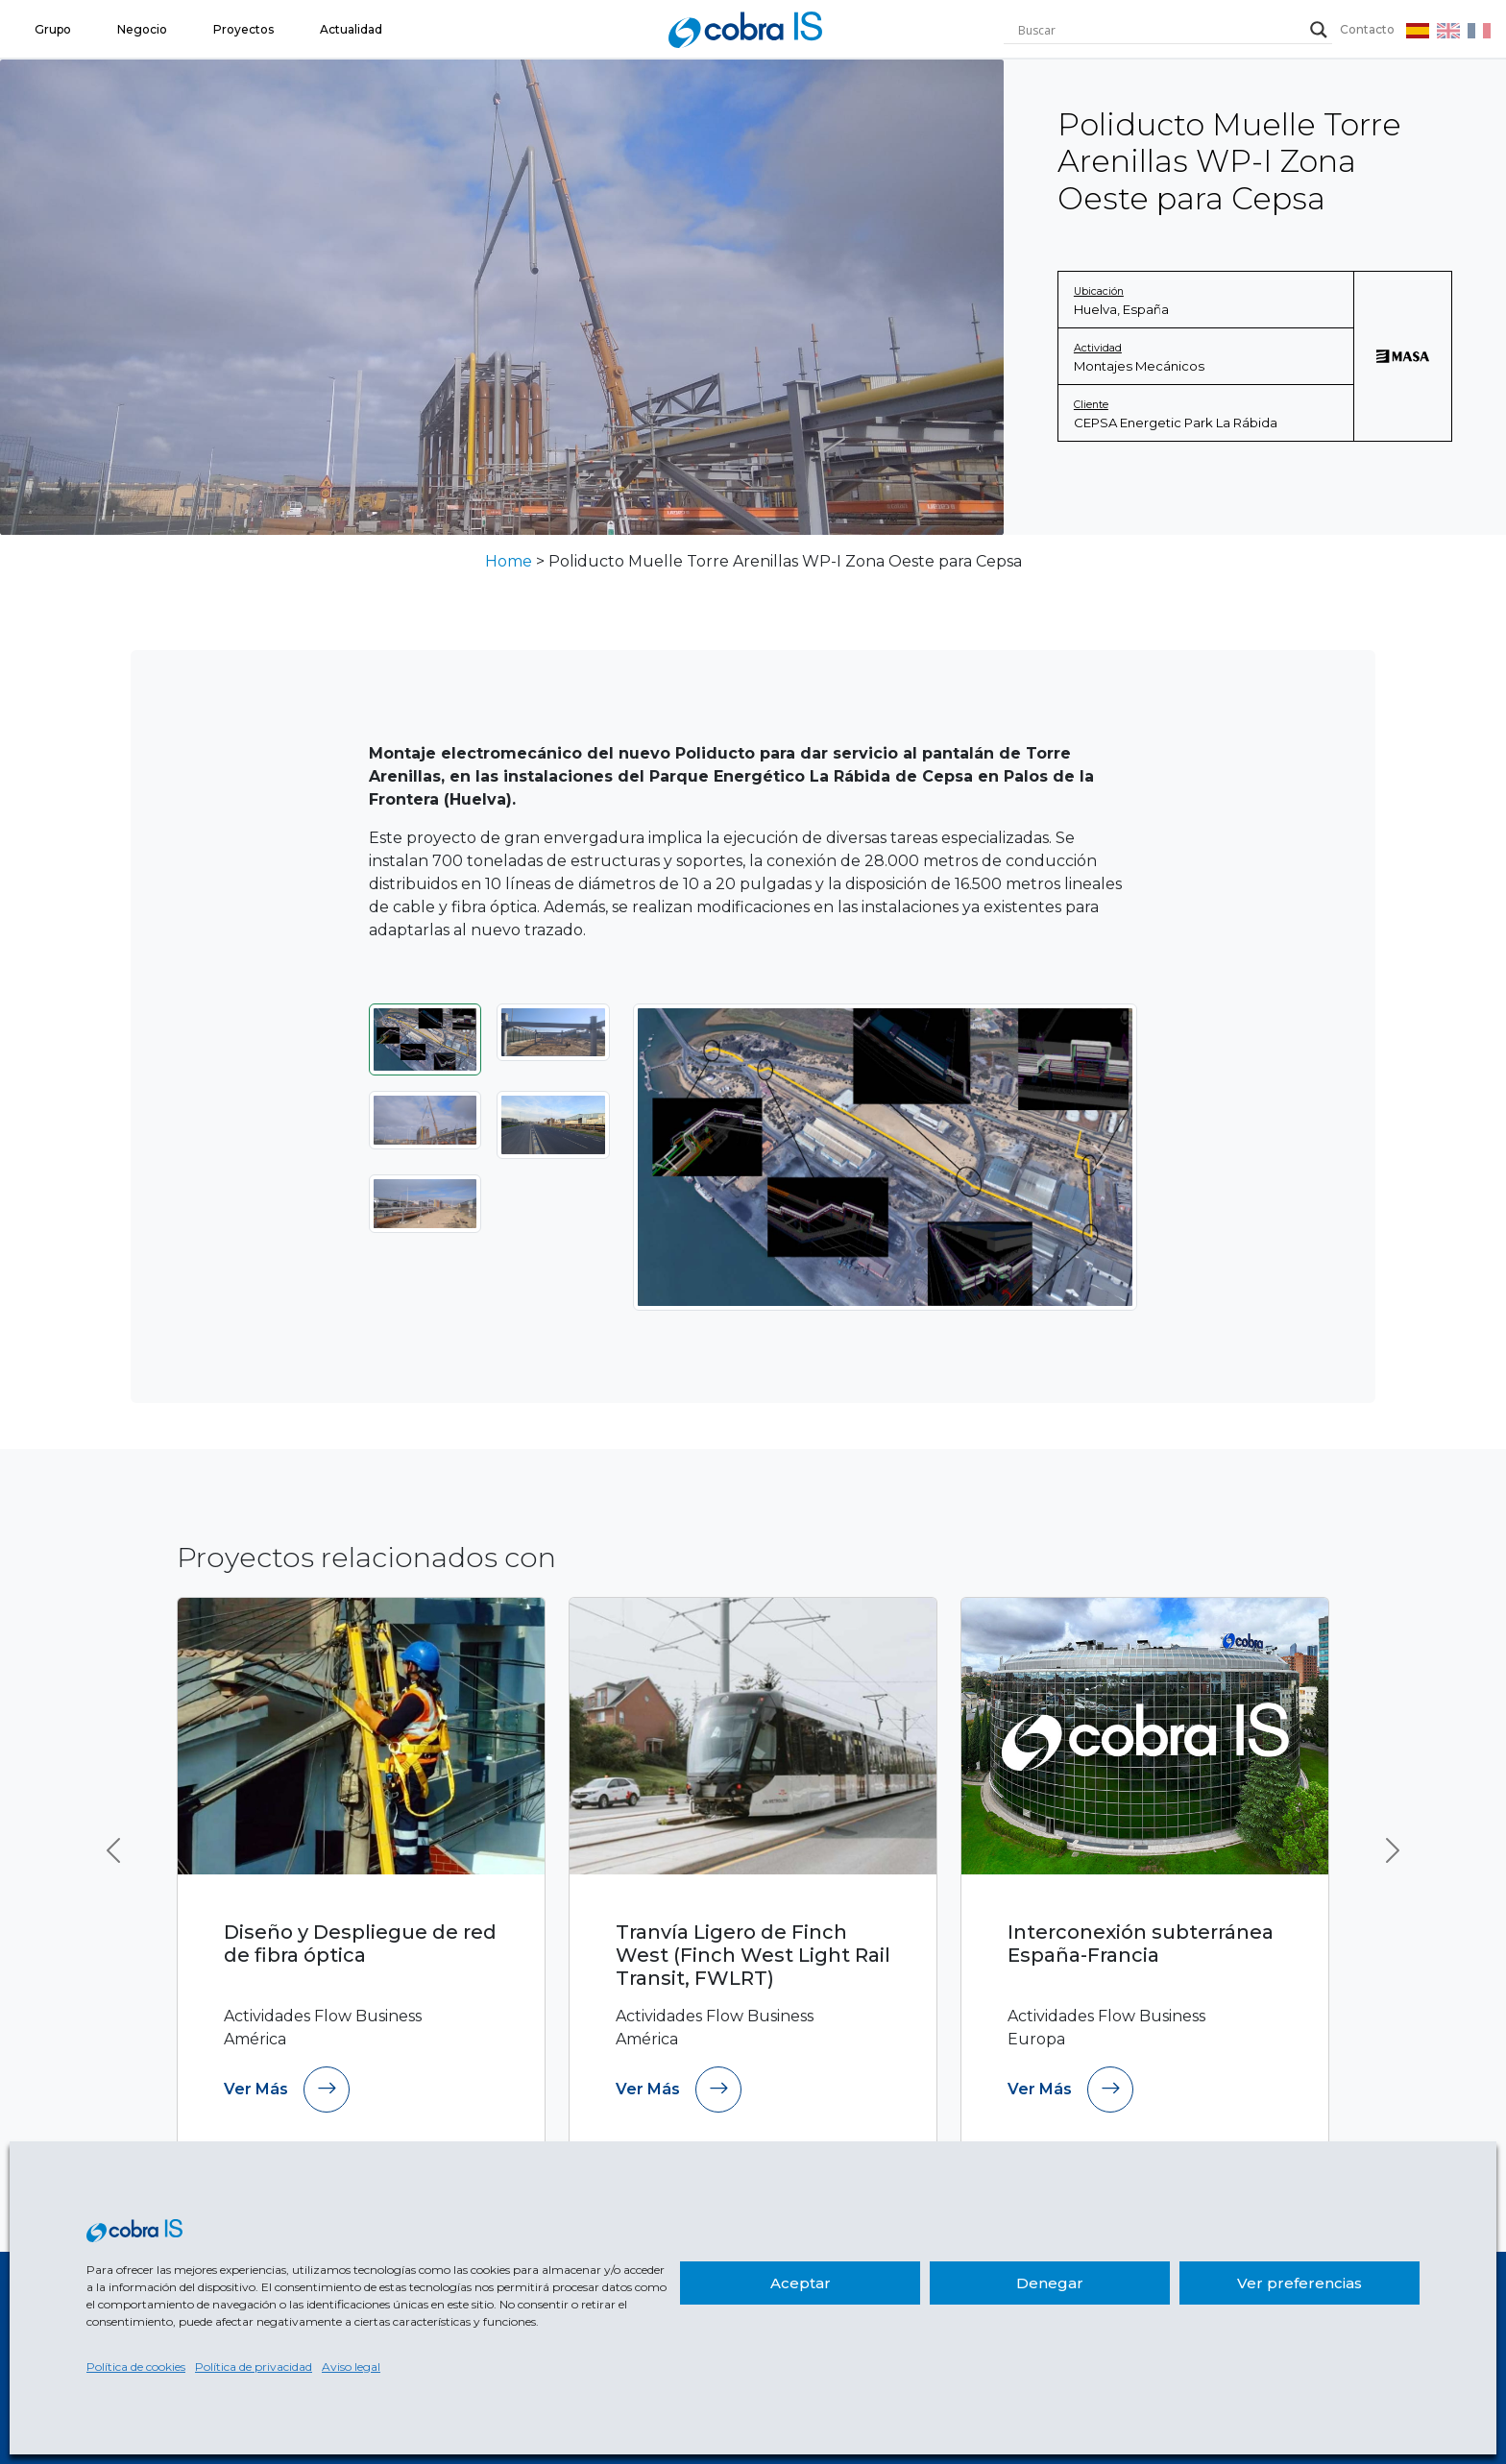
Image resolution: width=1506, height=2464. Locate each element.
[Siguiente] (1099, 1157)
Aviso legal (351, 2366)
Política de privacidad (253, 2366)
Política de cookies (135, 2366)
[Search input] (1159, 29)
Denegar (1049, 2283)
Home (508, 561)
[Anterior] (671, 1157)
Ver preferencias (1299, 2283)
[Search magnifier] (1318, 29)
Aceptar (800, 2283)
